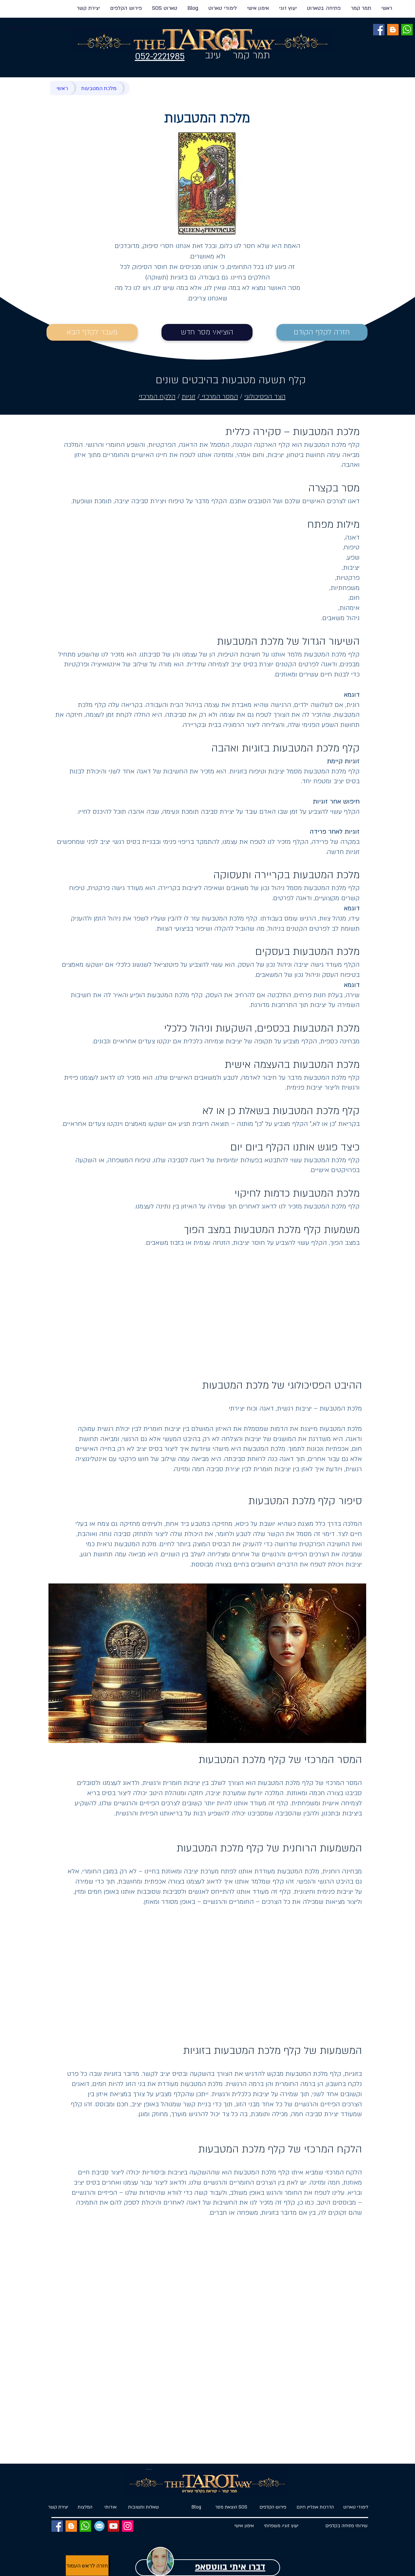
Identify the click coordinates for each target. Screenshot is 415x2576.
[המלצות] (85, 2507)
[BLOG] (393, 29)
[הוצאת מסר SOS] (231, 2507)
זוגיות (189, 396)
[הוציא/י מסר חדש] (207, 332)
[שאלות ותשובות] (143, 2507)
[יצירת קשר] (58, 2507)
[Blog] (196, 2507)
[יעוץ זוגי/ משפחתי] (281, 2526)
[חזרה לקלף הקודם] (322, 332)
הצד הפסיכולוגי (265, 396)
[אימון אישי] (244, 2526)
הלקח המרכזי (157, 396)
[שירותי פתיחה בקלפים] (346, 2526)
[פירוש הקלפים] (273, 2507)
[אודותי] (111, 2507)
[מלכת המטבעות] (99, 88)
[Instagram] (127, 2526)
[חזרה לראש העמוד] (87, 2565)
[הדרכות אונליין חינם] (315, 2507)
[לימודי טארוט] (353, 2507)
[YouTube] (113, 2526)
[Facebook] (379, 29)
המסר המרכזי (219, 396)
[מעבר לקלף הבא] (92, 332)
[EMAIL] (99, 2526)
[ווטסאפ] (407, 29)
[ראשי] (62, 88)
